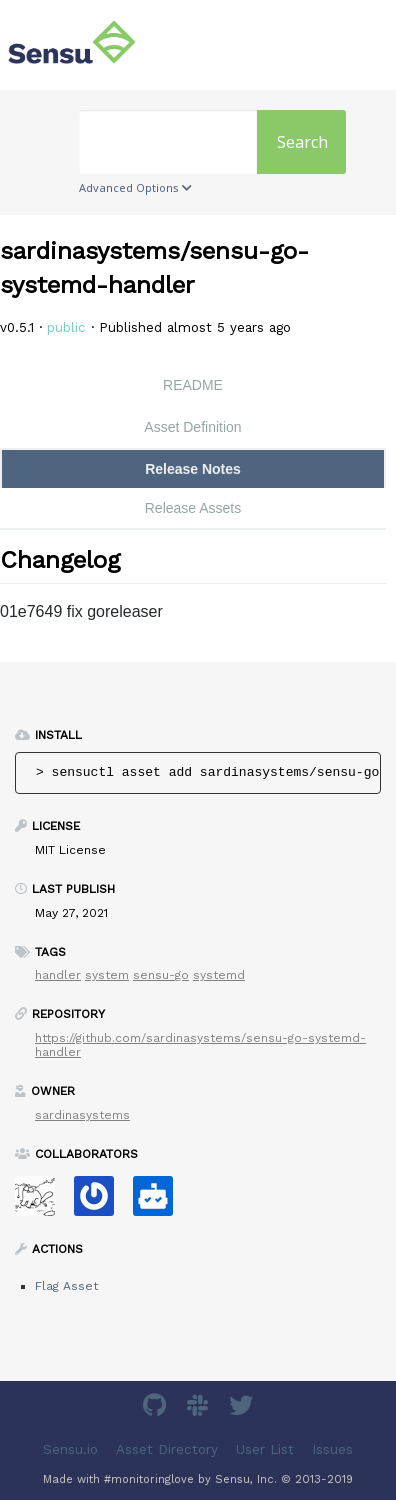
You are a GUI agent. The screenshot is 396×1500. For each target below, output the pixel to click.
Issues (332, 1449)
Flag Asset (66, 1286)
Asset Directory (167, 1449)
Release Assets (193, 508)
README (193, 385)
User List (265, 1449)
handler (58, 975)
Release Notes (193, 469)
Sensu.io (70, 1449)
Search (302, 142)
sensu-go (161, 975)
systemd (219, 975)
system (107, 975)
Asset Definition (192, 427)
